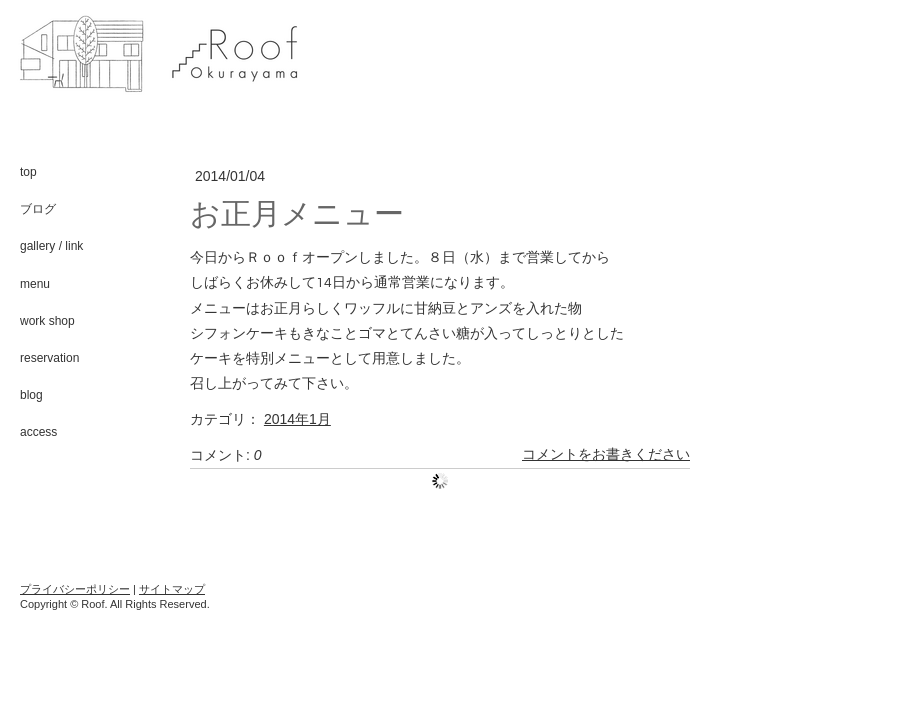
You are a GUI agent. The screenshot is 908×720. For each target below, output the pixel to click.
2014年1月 (297, 419)
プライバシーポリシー (75, 589)
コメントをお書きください (606, 455)
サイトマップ (172, 589)
